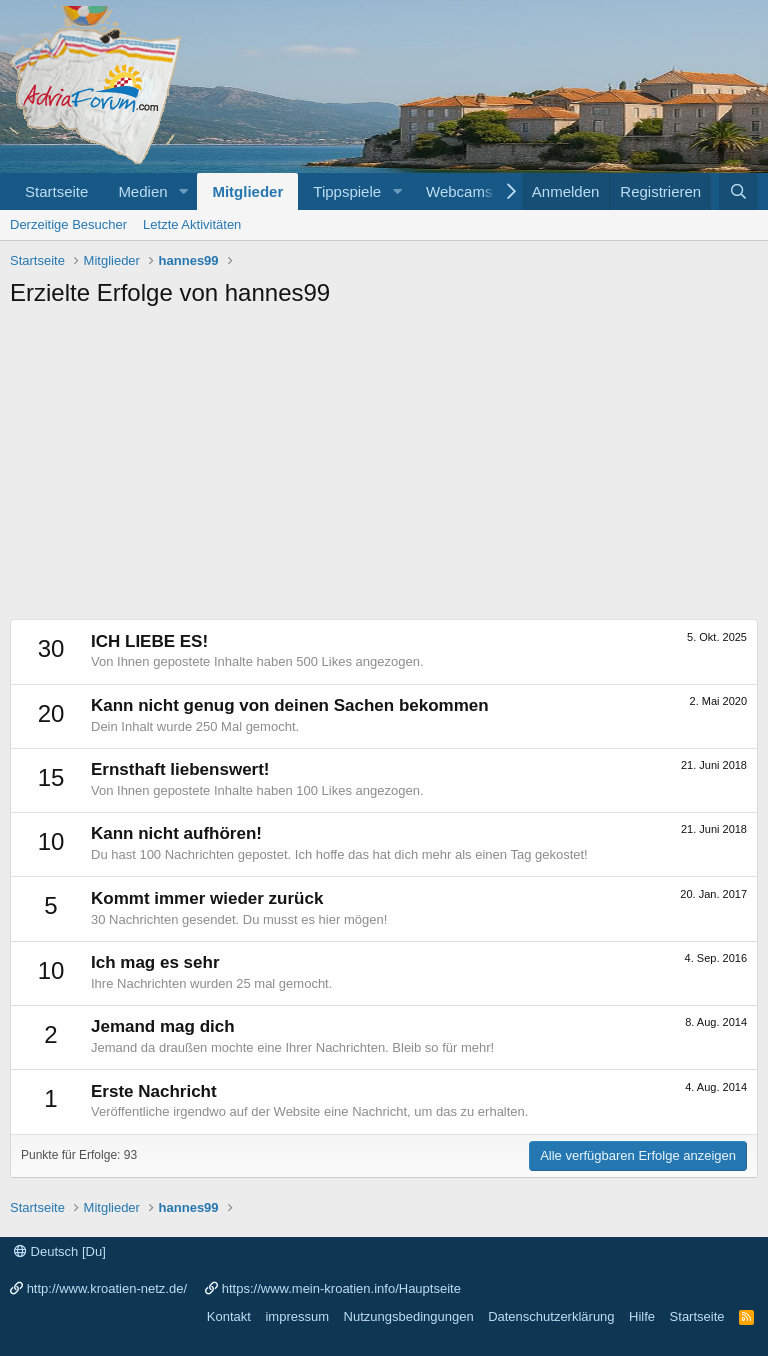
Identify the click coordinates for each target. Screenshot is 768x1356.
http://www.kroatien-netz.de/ (107, 1288)
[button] (183, 191)
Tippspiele (347, 191)
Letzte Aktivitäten (192, 224)
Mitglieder (247, 191)
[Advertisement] (384, 469)
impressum (297, 1316)
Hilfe (642, 1316)
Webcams (459, 191)
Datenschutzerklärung (551, 1316)
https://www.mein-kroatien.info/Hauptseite (341, 1288)
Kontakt (229, 1316)
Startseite (56, 191)
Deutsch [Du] (60, 1251)
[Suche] (738, 191)
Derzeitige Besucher (68, 224)
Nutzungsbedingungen (409, 1316)
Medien (142, 191)
